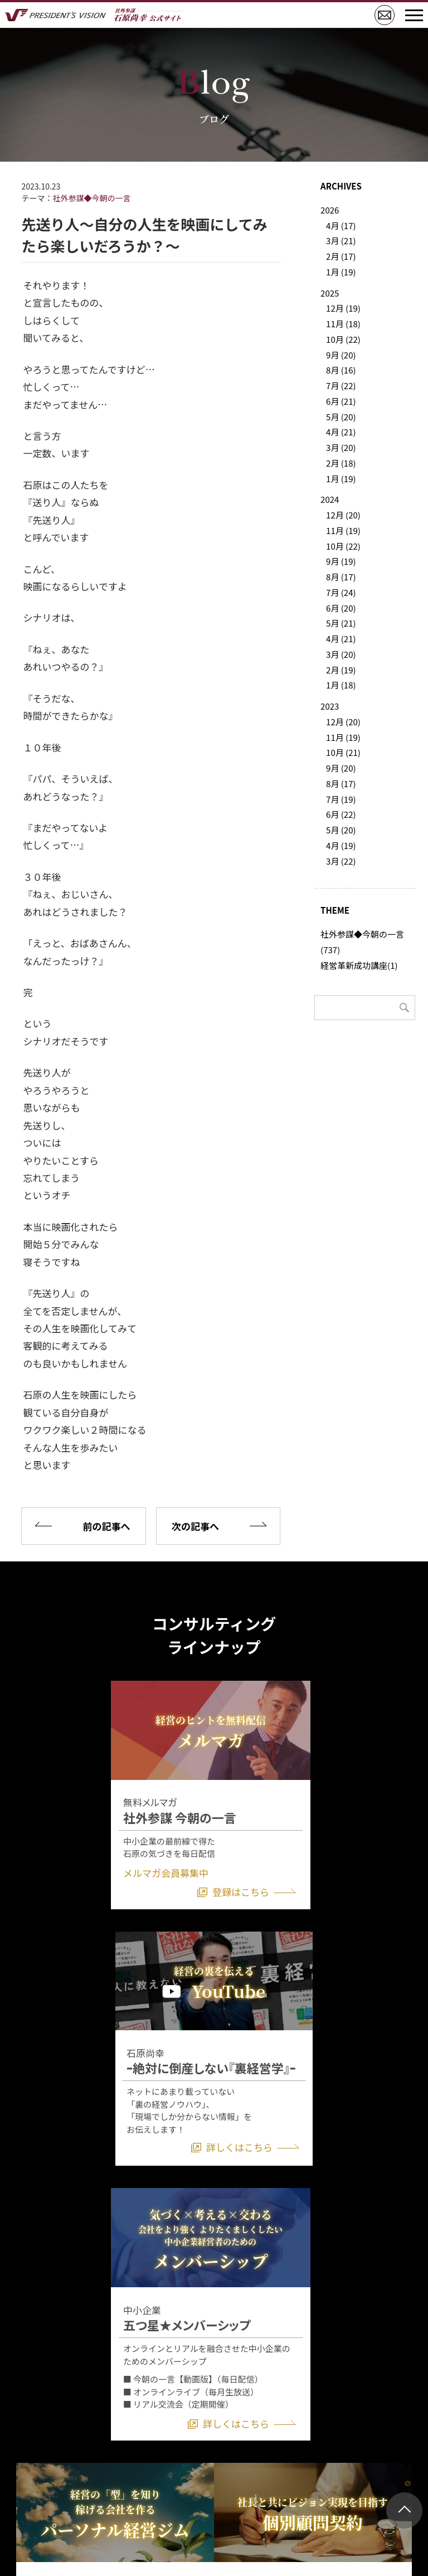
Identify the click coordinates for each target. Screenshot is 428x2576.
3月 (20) (341, 447)
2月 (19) (341, 670)
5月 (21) (341, 623)
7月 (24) (341, 592)
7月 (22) (341, 385)
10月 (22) (343, 339)
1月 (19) (341, 272)
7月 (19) (341, 799)
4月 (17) (341, 225)
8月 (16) (341, 370)
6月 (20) (341, 608)
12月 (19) (343, 308)
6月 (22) (341, 814)
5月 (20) (341, 417)
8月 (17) (341, 577)
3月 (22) (341, 861)
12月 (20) (343, 515)
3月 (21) (341, 240)
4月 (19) (341, 845)
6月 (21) (341, 401)
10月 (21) (343, 752)
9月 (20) (341, 355)
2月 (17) (341, 256)
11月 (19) (343, 530)
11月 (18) (343, 323)
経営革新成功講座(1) (358, 965)
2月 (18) (341, 463)
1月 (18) (341, 685)
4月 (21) (341, 432)
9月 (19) (341, 561)
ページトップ (404, 2510)
